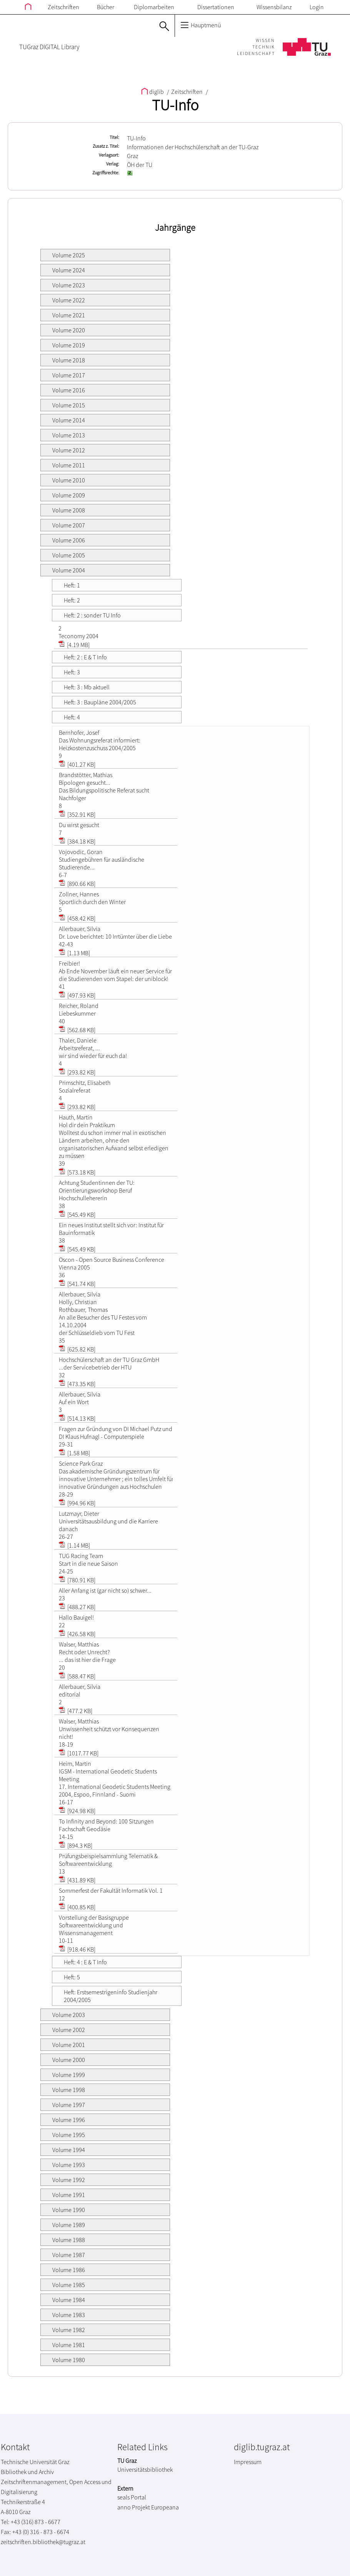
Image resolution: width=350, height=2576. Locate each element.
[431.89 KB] (77, 1880)
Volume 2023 (68, 285)
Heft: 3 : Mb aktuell (87, 687)
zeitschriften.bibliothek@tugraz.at (43, 2542)
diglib (153, 91)
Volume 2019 (68, 345)
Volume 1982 (68, 2330)
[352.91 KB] (77, 814)
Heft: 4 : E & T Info (85, 1962)
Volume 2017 (68, 375)
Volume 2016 (68, 390)
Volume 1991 (68, 2195)
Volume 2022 (68, 300)
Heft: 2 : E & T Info (85, 657)
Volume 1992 (68, 2180)
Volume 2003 (68, 2015)
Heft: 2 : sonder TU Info (92, 615)
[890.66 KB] (77, 884)
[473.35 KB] (77, 1384)
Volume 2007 (68, 525)
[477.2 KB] (75, 1711)
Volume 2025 (68, 255)
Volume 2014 (68, 420)
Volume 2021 (68, 315)
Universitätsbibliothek (145, 2469)
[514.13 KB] (77, 1418)
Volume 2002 (68, 2030)
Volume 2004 (68, 570)
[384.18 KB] (77, 841)
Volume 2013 (68, 435)
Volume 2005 (68, 555)
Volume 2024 (68, 270)
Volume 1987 (68, 2255)
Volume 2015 (68, 405)
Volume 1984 (68, 2300)
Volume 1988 (68, 2240)
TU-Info (175, 105)
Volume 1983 (68, 2315)
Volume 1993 (68, 2165)
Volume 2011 (68, 465)
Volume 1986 (68, 2270)
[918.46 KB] (77, 1949)
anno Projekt (133, 2507)
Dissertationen (215, 7)
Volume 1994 (68, 2150)
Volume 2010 (68, 480)
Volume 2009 (68, 495)
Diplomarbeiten (154, 7)
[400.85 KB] (77, 1907)
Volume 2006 (68, 540)
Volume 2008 (68, 510)
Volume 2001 (68, 2045)
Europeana (165, 2507)
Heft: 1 (72, 585)
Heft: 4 (72, 717)
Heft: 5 (72, 1977)
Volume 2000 (68, 2060)
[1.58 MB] (74, 1453)
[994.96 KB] (77, 1503)
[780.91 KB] (77, 1580)
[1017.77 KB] (78, 1753)
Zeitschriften (63, 7)
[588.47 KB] (77, 1676)
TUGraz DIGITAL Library (49, 47)
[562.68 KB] (77, 1030)
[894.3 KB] (75, 1845)
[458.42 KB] (77, 918)
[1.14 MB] (74, 1545)
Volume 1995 (68, 2135)
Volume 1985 (68, 2285)
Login (317, 7)
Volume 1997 (68, 2105)
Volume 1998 (68, 2090)
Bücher (105, 7)
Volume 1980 (68, 2360)
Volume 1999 (68, 2075)
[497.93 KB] (77, 995)
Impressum (248, 2462)
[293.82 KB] (77, 1072)
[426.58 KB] (77, 1634)
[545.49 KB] (77, 1214)
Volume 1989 (68, 2225)
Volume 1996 (68, 2120)
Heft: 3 (72, 672)
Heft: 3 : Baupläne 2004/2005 (100, 702)
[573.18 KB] (77, 1172)
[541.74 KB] (77, 1284)
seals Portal (131, 2497)
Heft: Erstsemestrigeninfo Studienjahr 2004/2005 (110, 1996)
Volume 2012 (68, 450)
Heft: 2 (72, 600)
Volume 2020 (68, 330)
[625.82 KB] (77, 1349)
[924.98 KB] (77, 1811)
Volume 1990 (68, 2210)
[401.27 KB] (77, 764)
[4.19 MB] (74, 645)
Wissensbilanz (274, 7)
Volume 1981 (68, 2345)
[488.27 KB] (77, 1607)
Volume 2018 (68, 360)
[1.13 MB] (74, 953)
